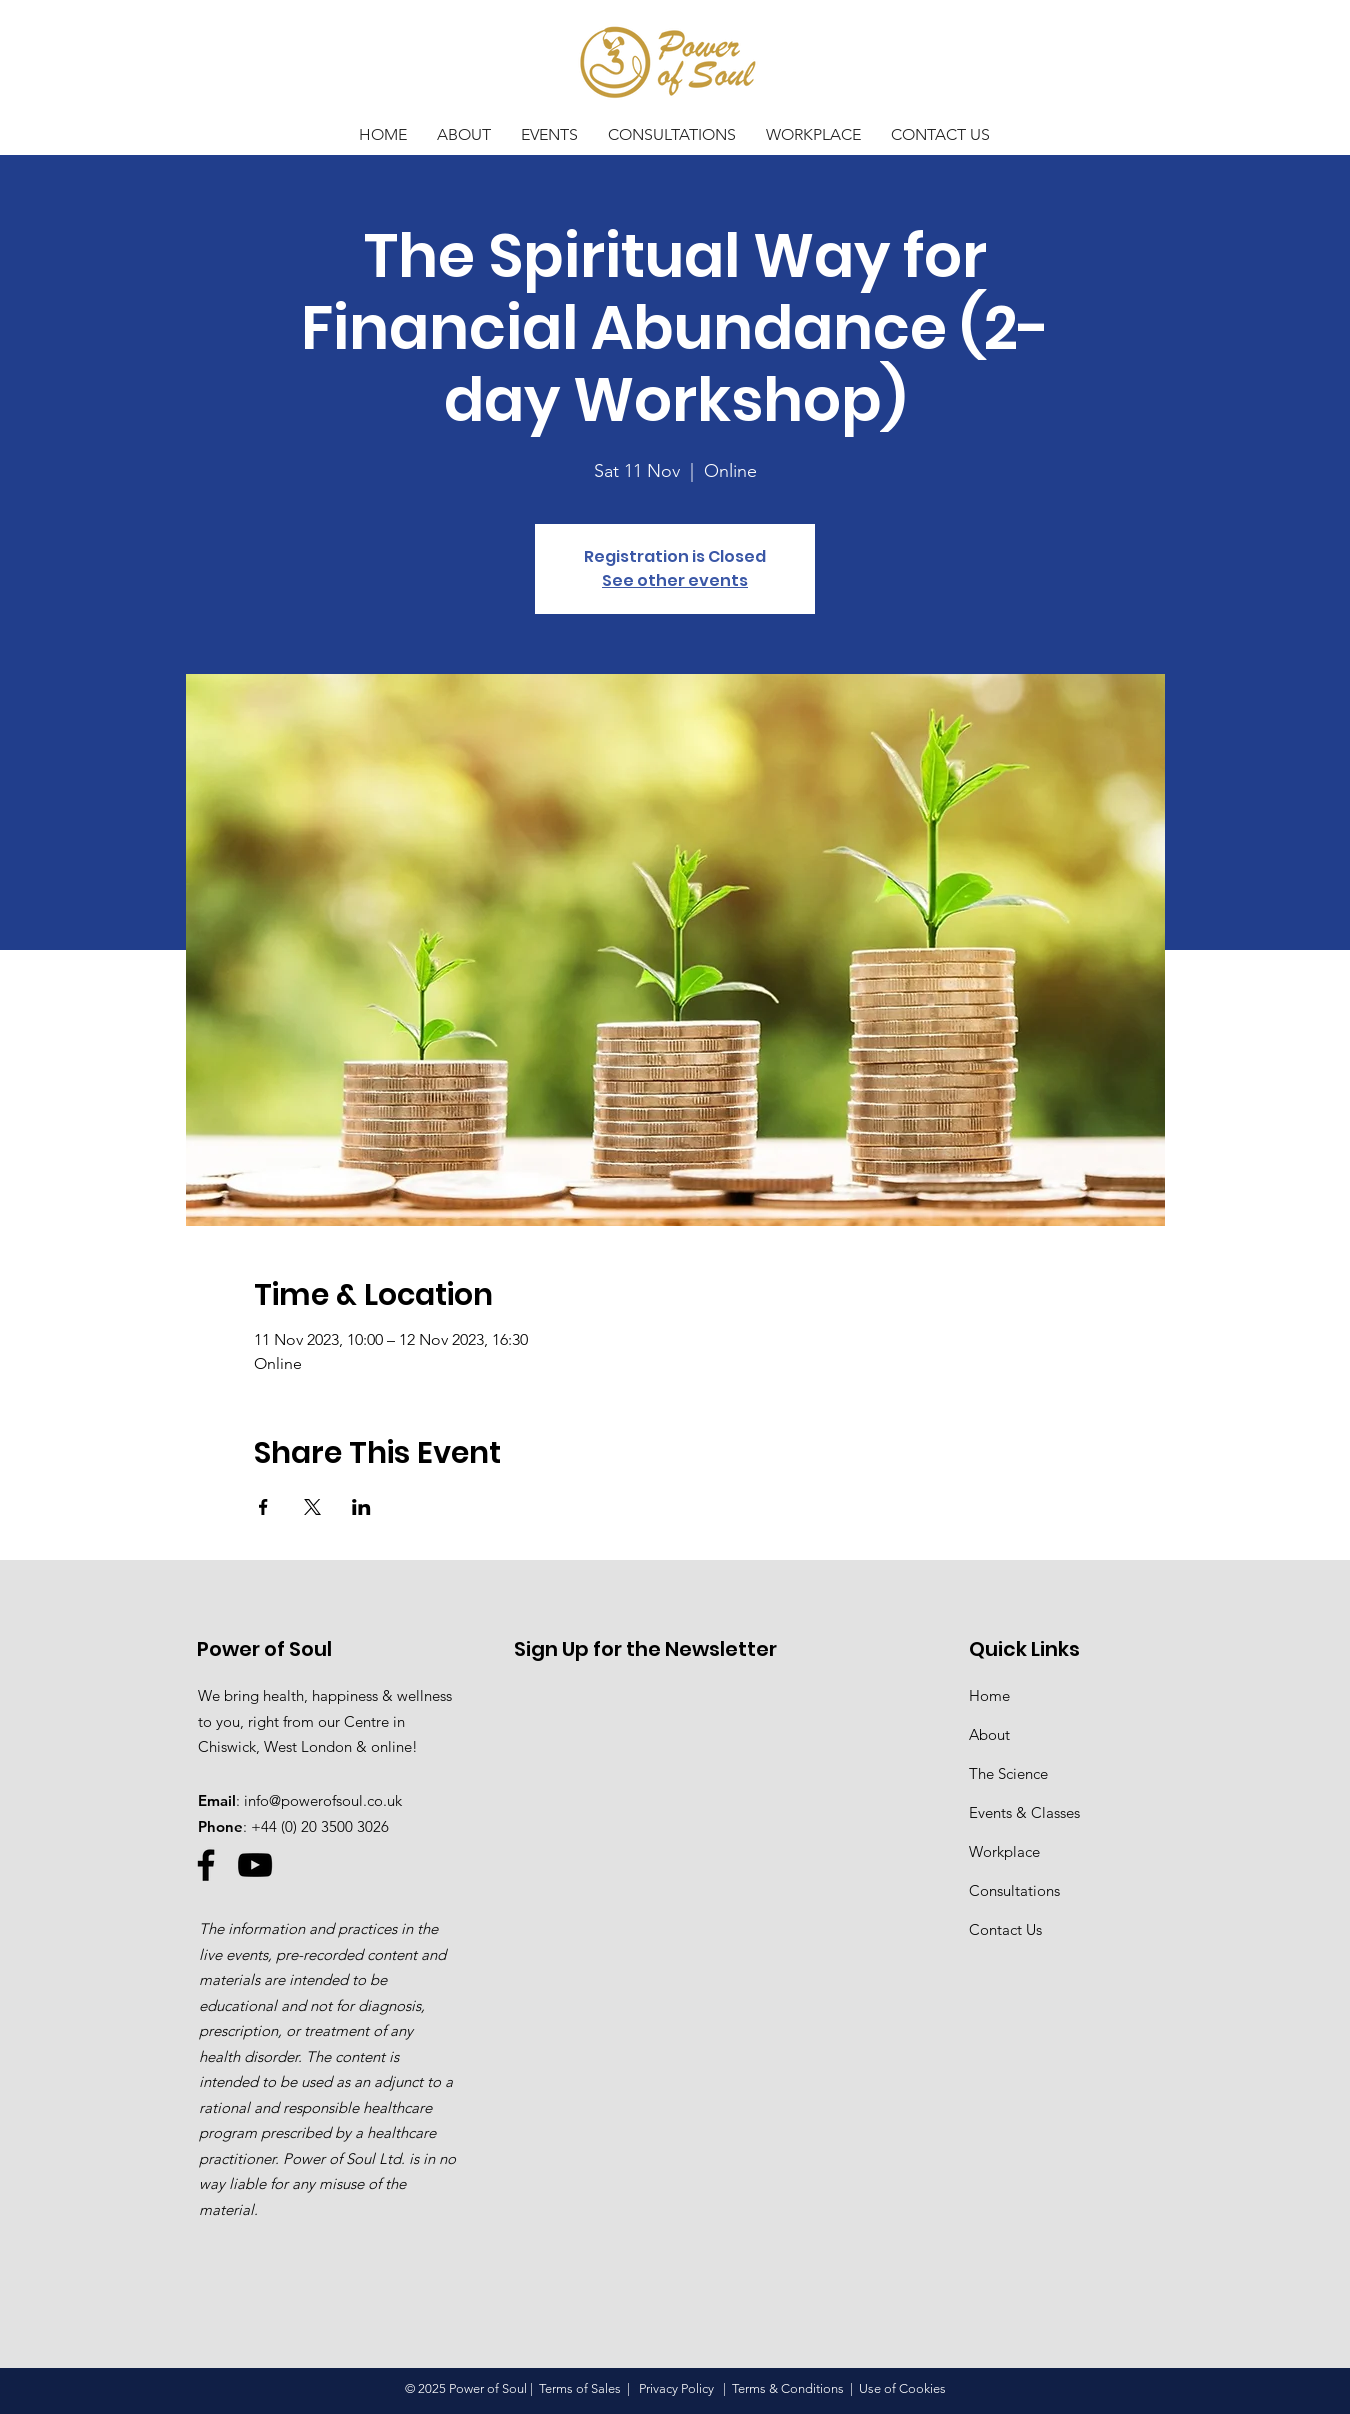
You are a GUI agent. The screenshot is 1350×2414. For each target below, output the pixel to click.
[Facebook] (206, 1865)
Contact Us (1005, 1929)
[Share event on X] (312, 1507)
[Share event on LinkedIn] (361, 1507)
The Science (1008, 1773)
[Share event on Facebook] (263, 1507)
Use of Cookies (902, 2388)
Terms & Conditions (788, 2388)
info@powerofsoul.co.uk (323, 1800)
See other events (675, 580)
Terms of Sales (580, 2388)
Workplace (1004, 1851)
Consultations (1014, 1890)
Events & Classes (1024, 1812)
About (989, 1734)
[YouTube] (255, 1865)
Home (989, 1695)
